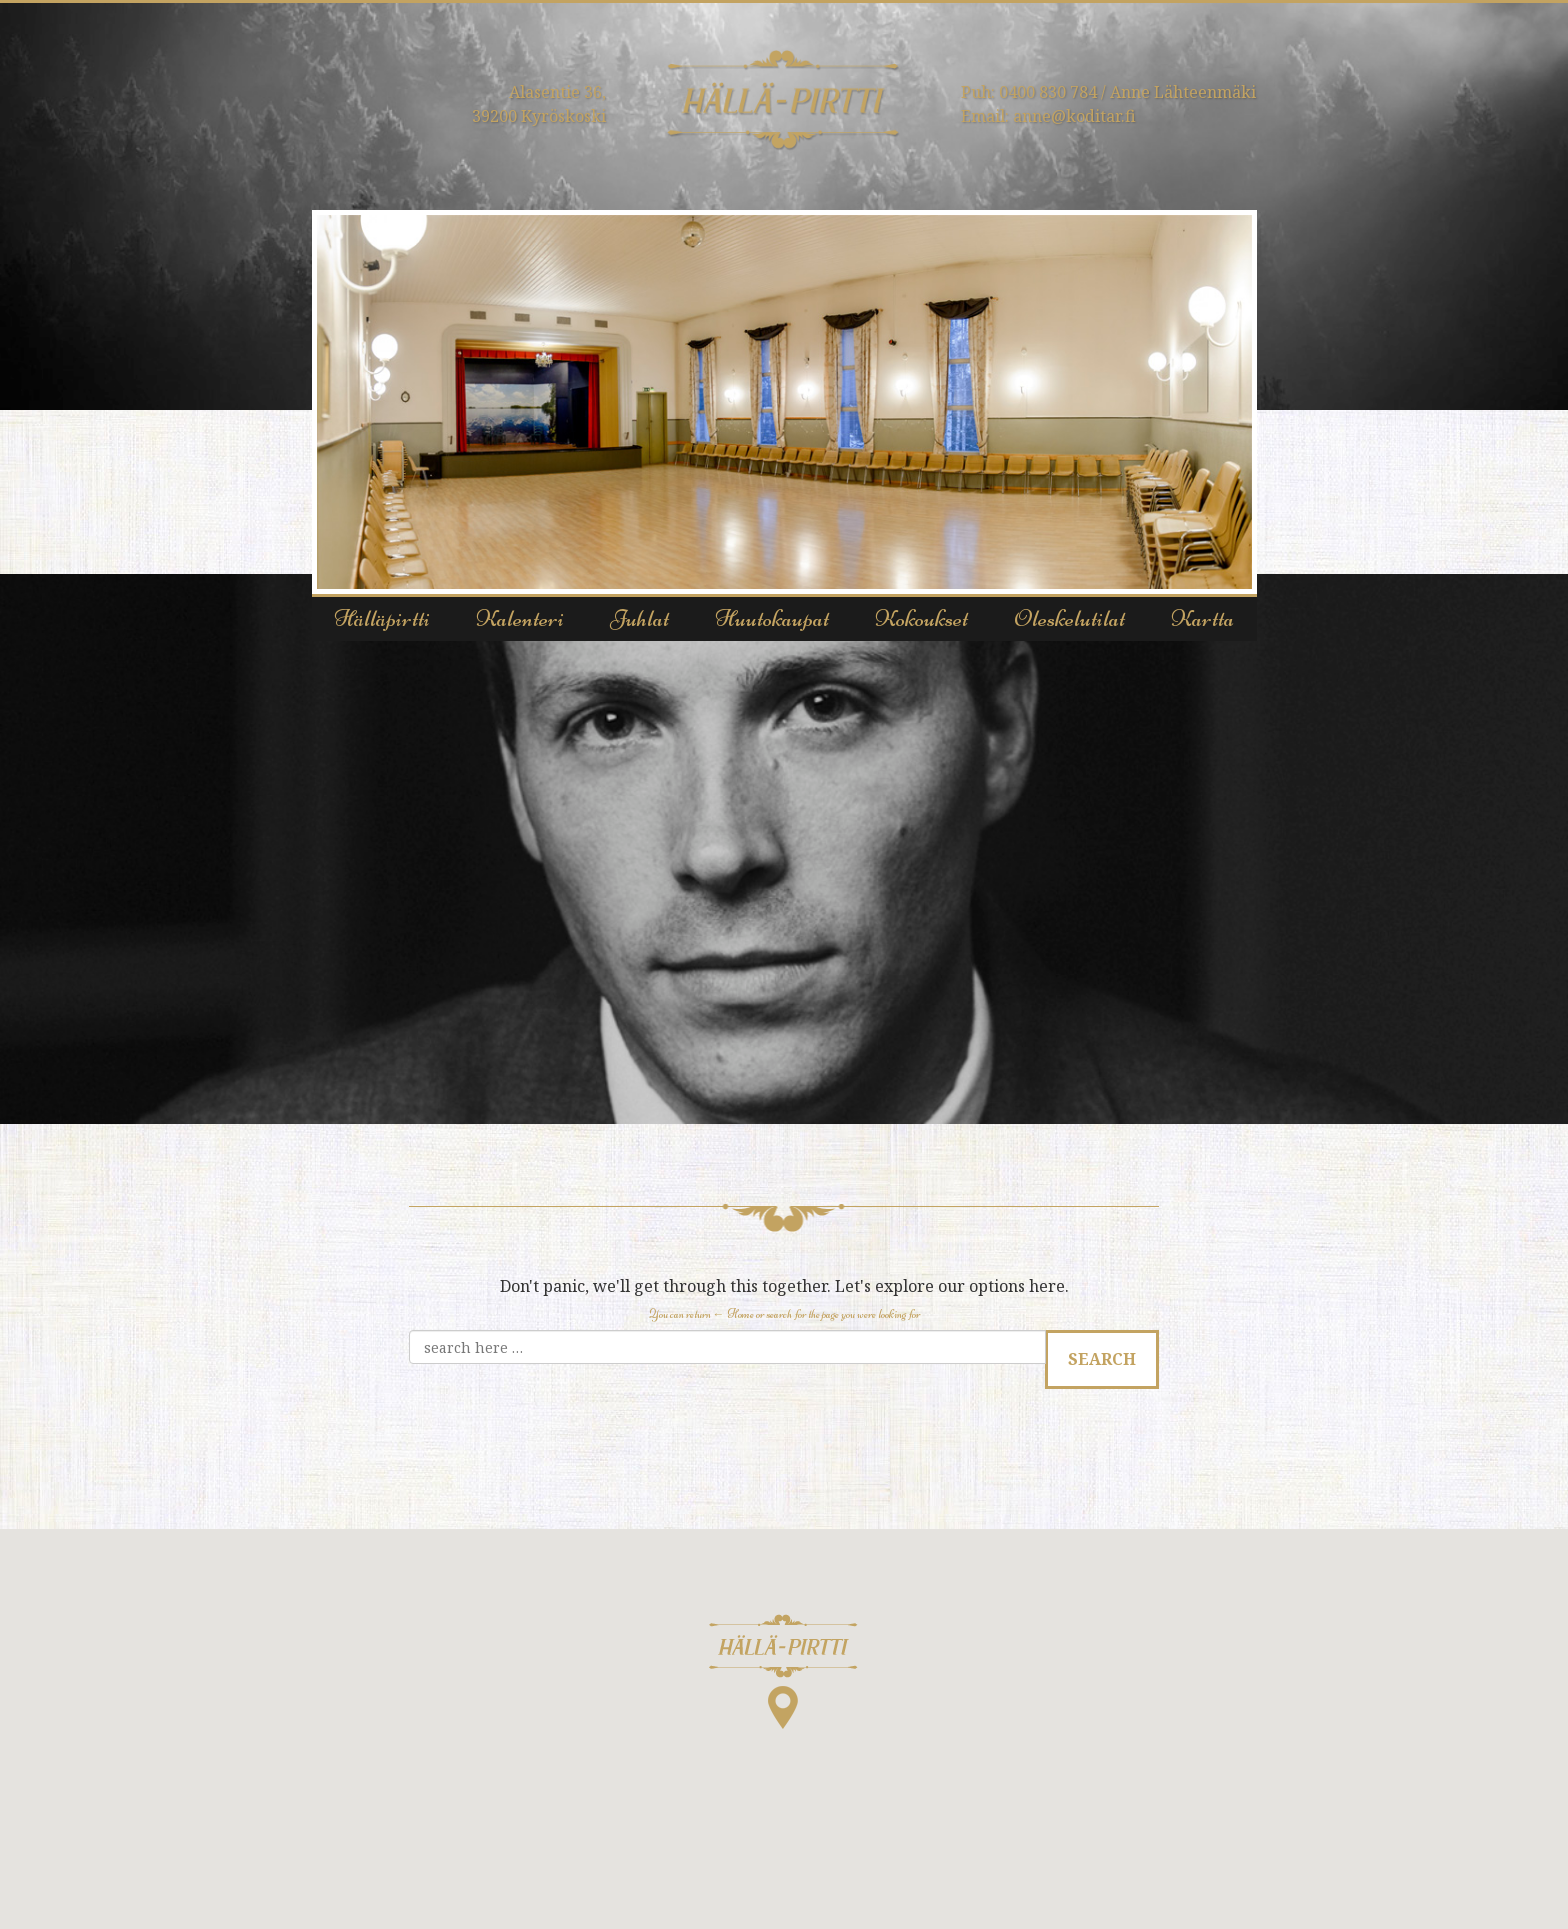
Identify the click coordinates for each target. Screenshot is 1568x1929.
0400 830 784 (1048, 92)
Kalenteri (520, 618)
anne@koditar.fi (1074, 116)
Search (1102, 1359)
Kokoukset (921, 618)
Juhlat (639, 618)
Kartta (1202, 618)
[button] (783, 1671)
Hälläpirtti (382, 618)
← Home (733, 1314)
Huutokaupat (772, 618)
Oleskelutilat (1069, 618)
